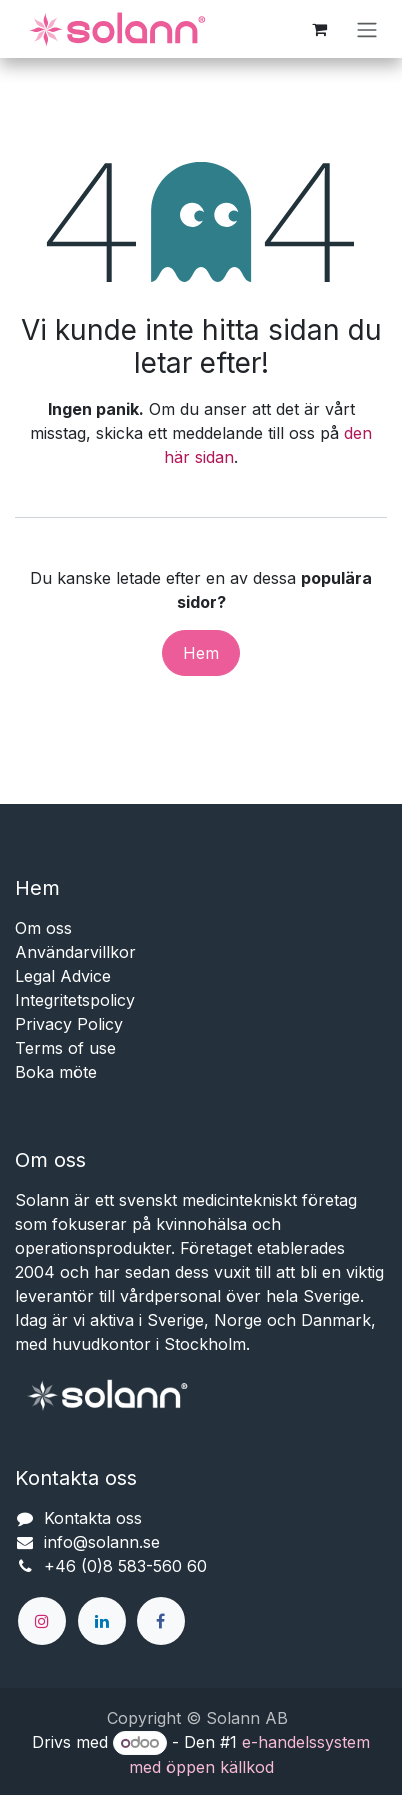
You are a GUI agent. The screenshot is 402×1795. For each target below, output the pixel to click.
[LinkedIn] (102, 1621)
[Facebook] (161, 1621)
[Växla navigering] (367, 29)
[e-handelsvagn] (319, 29)
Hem (201, 653)
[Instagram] (42, 1621)
